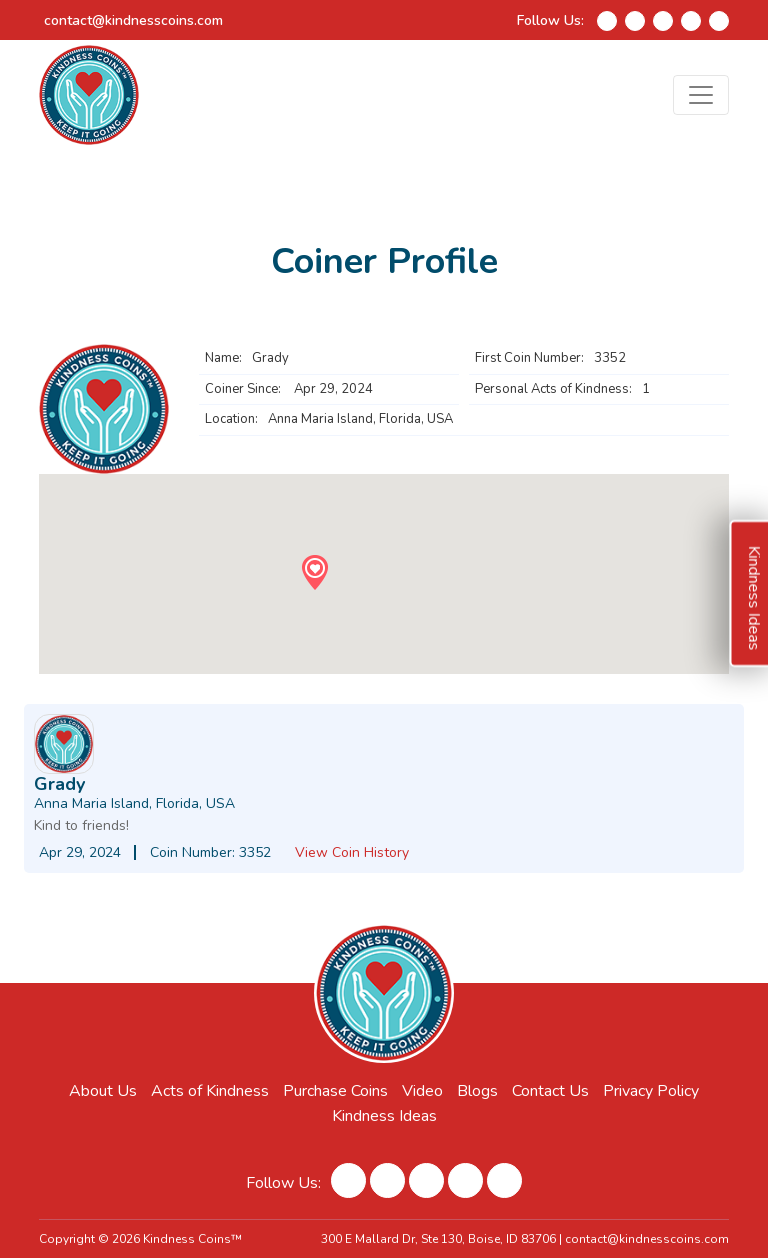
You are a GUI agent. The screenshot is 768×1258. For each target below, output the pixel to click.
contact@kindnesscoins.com (133, 20)
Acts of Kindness (210, 1091)
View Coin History (352, 852)
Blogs (477, 1091)
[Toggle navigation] (701, 95)
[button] (314, 572)
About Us (103, 1091)
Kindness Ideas (384, 1116)
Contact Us (550, 1091)
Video (422, 1091)
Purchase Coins (335, 1091)
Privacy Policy (651, 1091)
